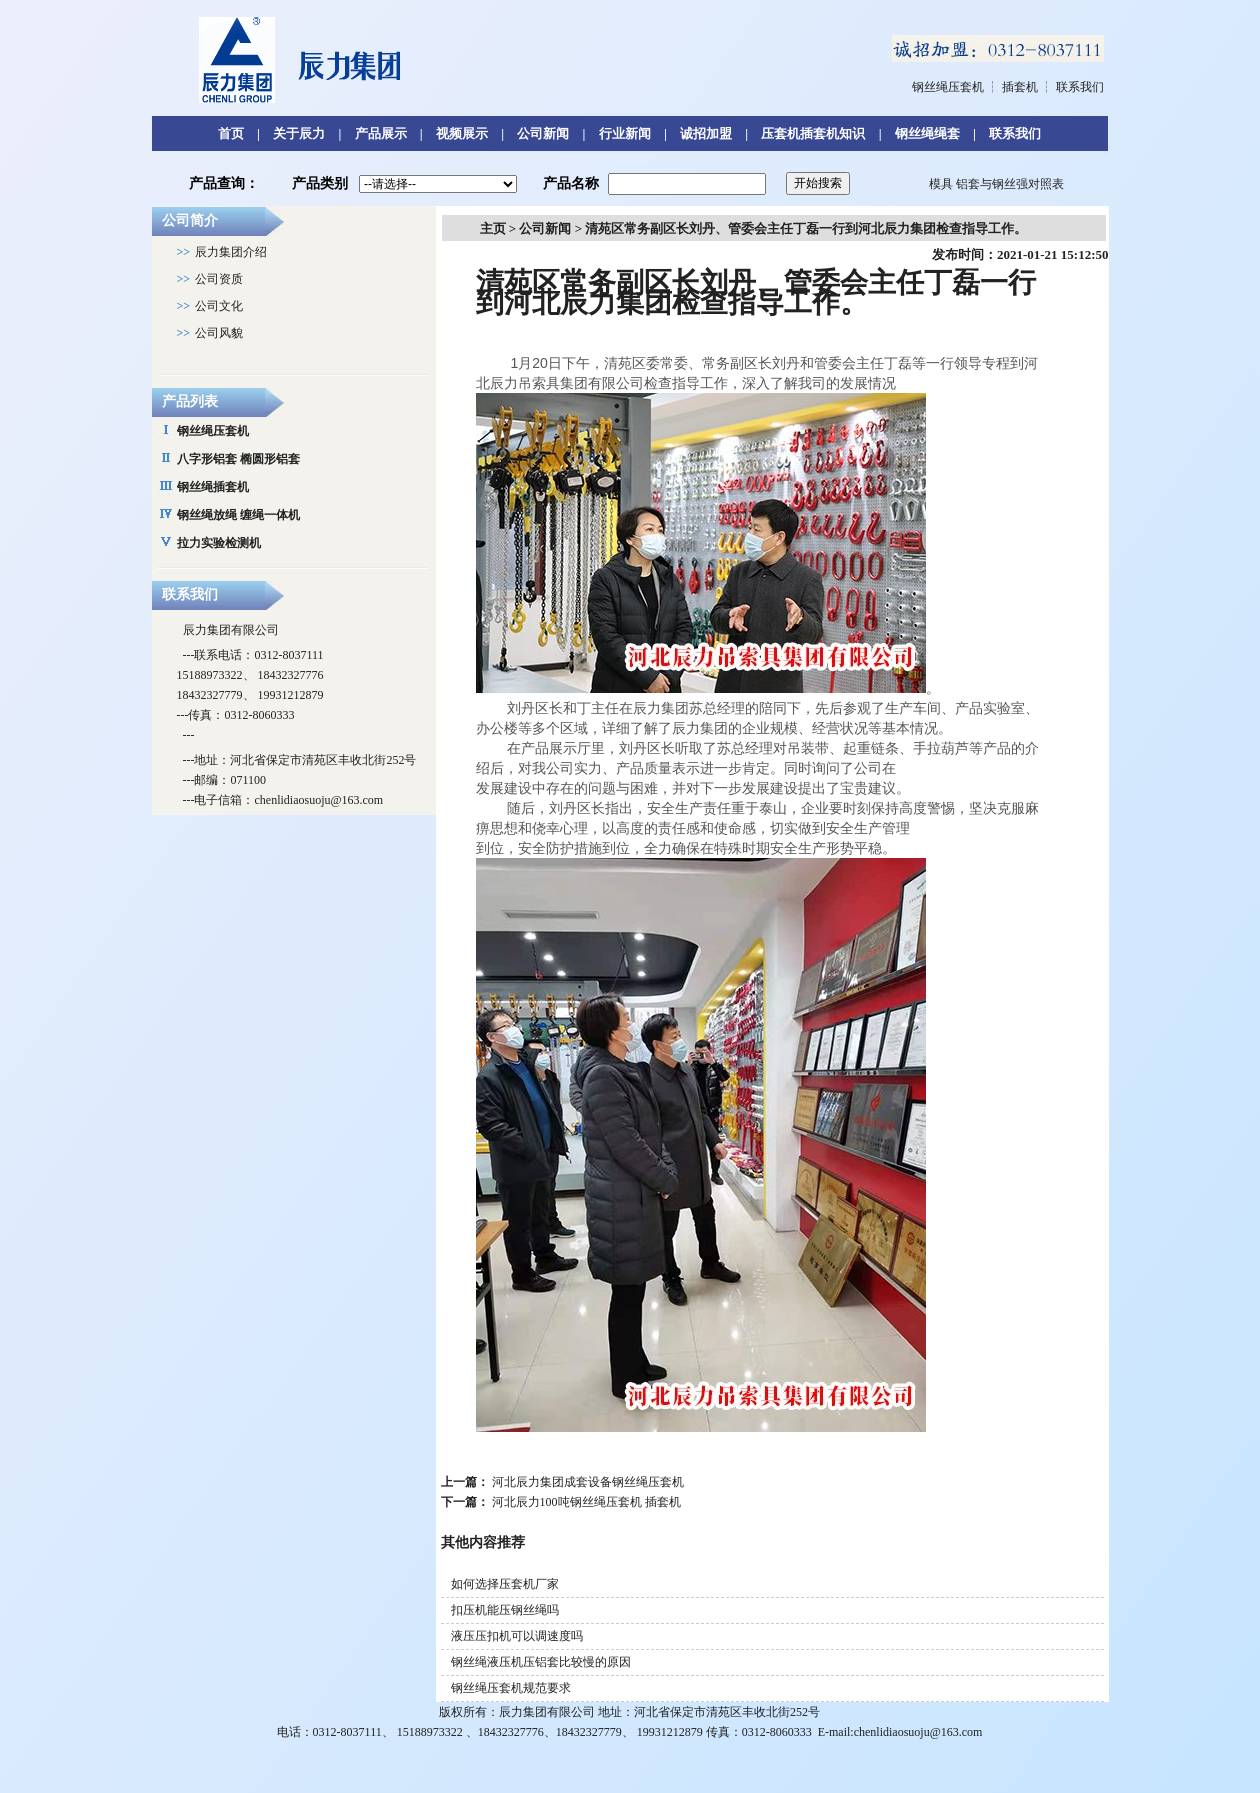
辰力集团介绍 (231, 252)
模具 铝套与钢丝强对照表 (996, 184)
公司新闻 (543, 133)
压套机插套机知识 (813, 133)
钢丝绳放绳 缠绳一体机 (238, 515)
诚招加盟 (706, 133)
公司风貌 (219, 333)
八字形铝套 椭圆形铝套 (238, 459)
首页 (231, 133)
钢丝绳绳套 (927, 133)
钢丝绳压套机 (948, 87)
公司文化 (219, 306)
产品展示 (381, 133)
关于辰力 (299, 133)
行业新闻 (625, 133)
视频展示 (462, 133)
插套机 (1020, 87)
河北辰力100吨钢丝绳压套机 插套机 (586, 1502)
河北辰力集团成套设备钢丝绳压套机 (588, 1482)
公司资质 (219, 279)
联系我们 (1080, 87)
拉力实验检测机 (219, 543)
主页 (493, 228)
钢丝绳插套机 (213, 487)
